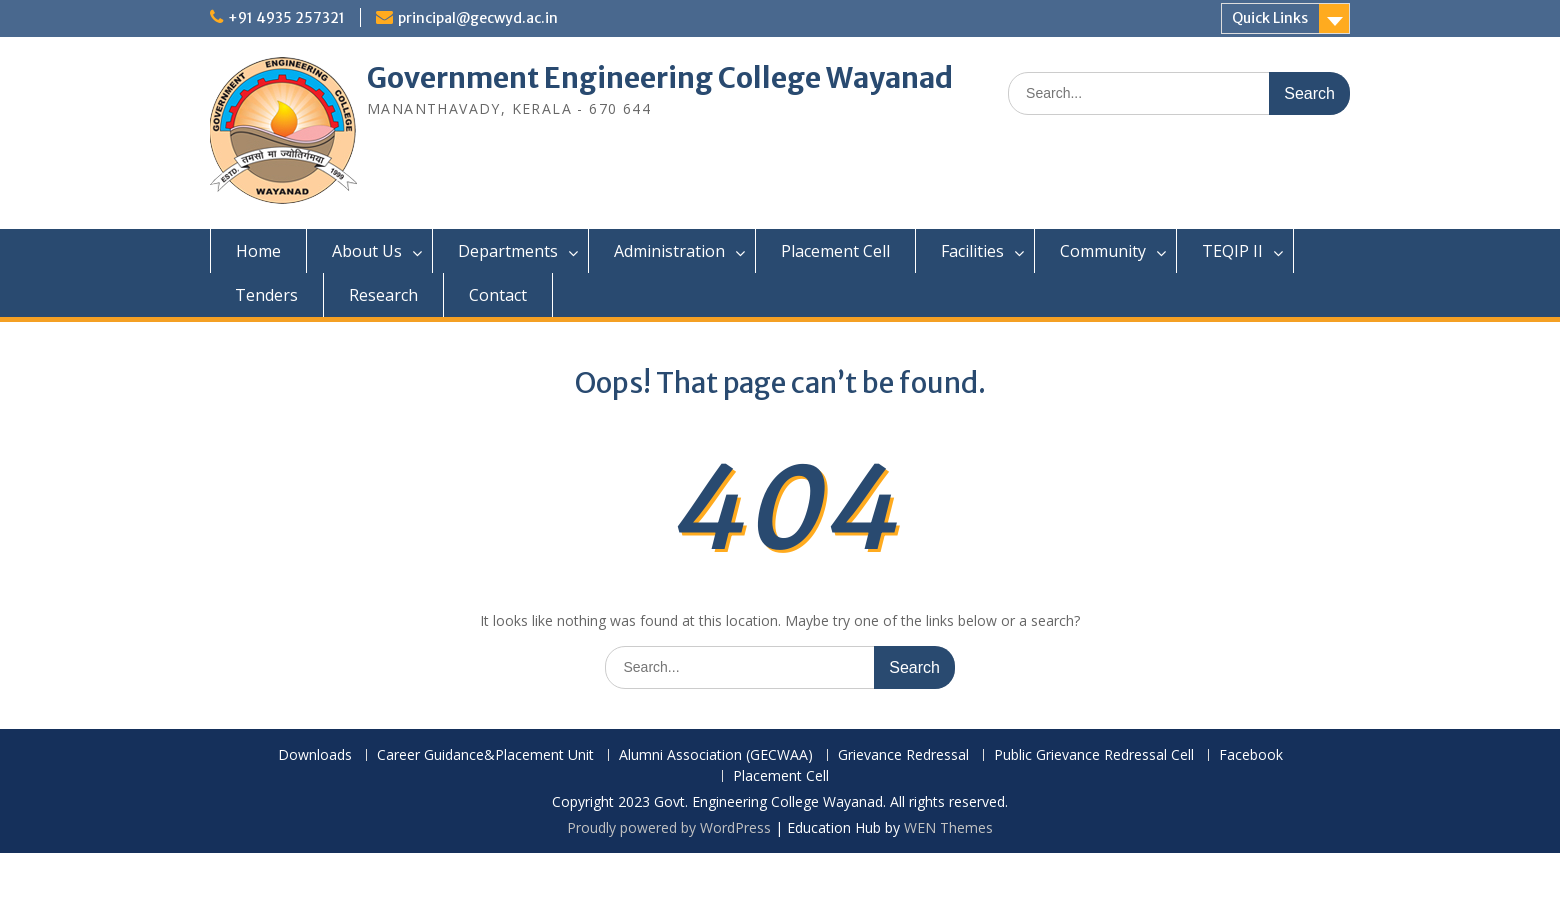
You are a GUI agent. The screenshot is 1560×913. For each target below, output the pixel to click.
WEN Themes (948, 827)
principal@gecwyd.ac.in (478, 18)
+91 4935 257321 (286, 18)
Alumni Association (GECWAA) (716, 755)
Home (258, 251)
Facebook (1251, 755)
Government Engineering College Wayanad (660, 78)
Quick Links (1270, 18)
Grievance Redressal (903, 755)
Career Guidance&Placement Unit (485, 755)
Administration (669, 251)
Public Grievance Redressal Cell (1094, 755)
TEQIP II (1232, 251)
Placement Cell (835, 251)
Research (383, 295)
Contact (498, 295)
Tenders (266, 295)
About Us (367, 251)
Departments (508, 251)
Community (1103, 251)
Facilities (972, 251)
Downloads (315, 755)
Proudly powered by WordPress (669, 827)
